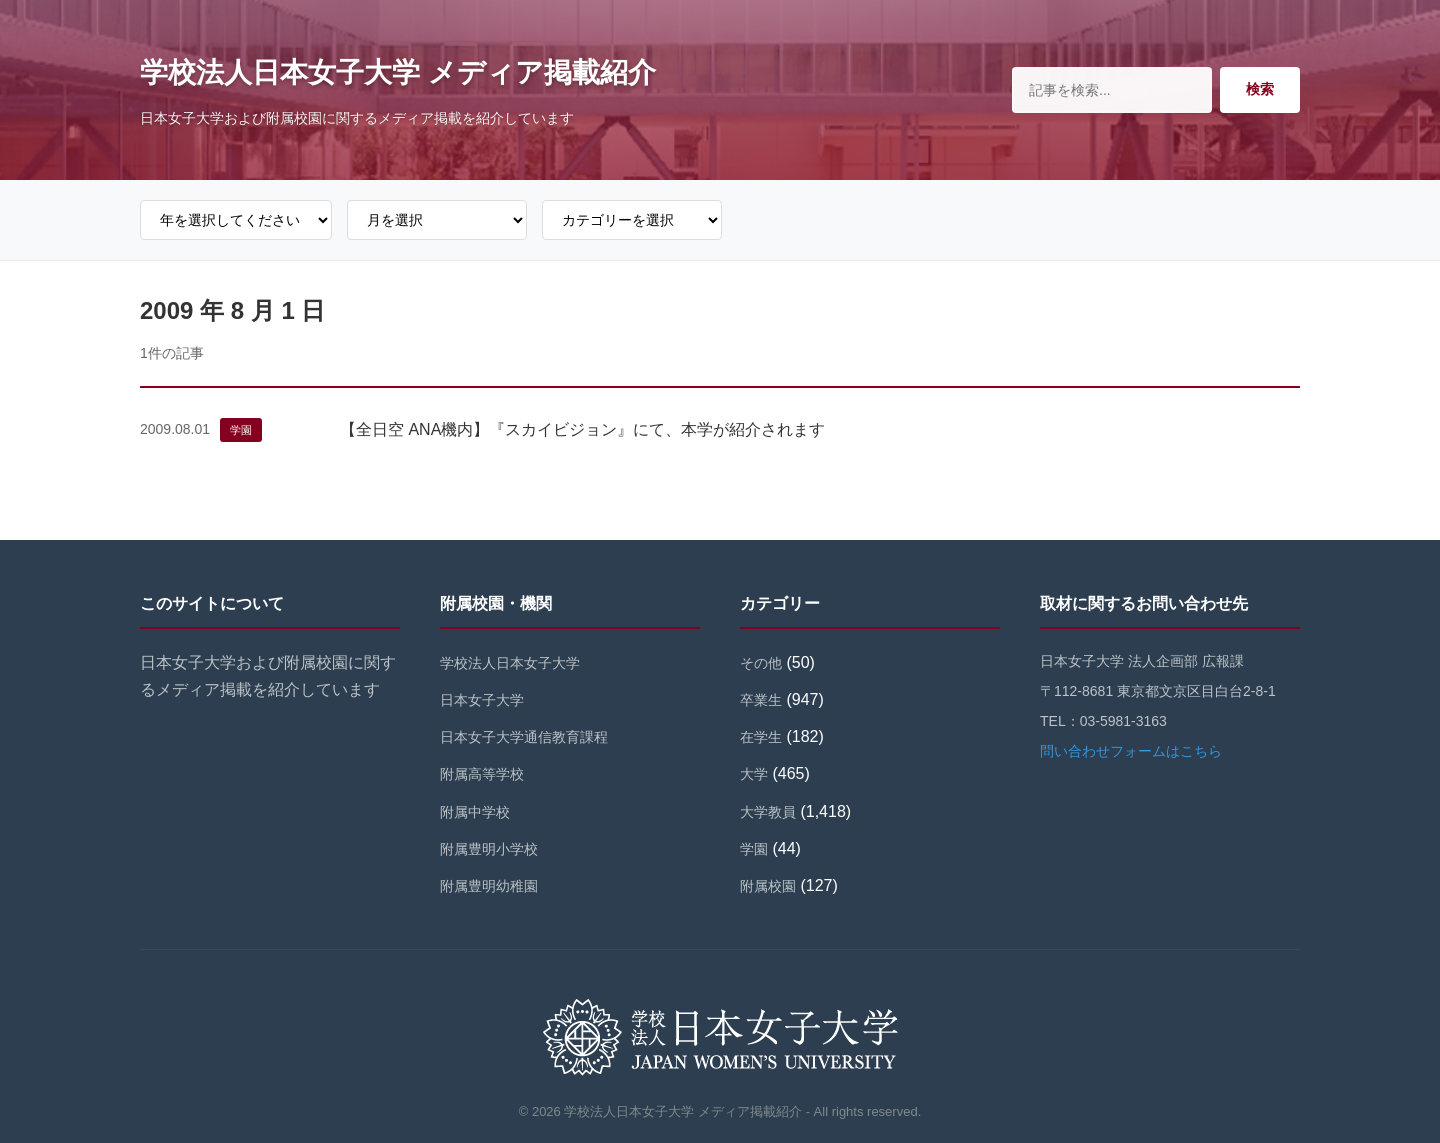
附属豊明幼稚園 (489, 886)
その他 (761, 663)
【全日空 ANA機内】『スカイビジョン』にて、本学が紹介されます (582, 429)
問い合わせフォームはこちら (1131, 751)
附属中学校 (475, 812)
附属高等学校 (482, 774)
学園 (241, 430)
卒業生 (761, 700)
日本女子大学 (482, 700)
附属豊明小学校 (489, 849)
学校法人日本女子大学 (510, 663)
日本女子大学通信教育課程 (524, 737)
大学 (754, 774)
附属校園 (768, 886)
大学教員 (768, 812)
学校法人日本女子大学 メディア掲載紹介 (398, 72)
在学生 (761, 737)
